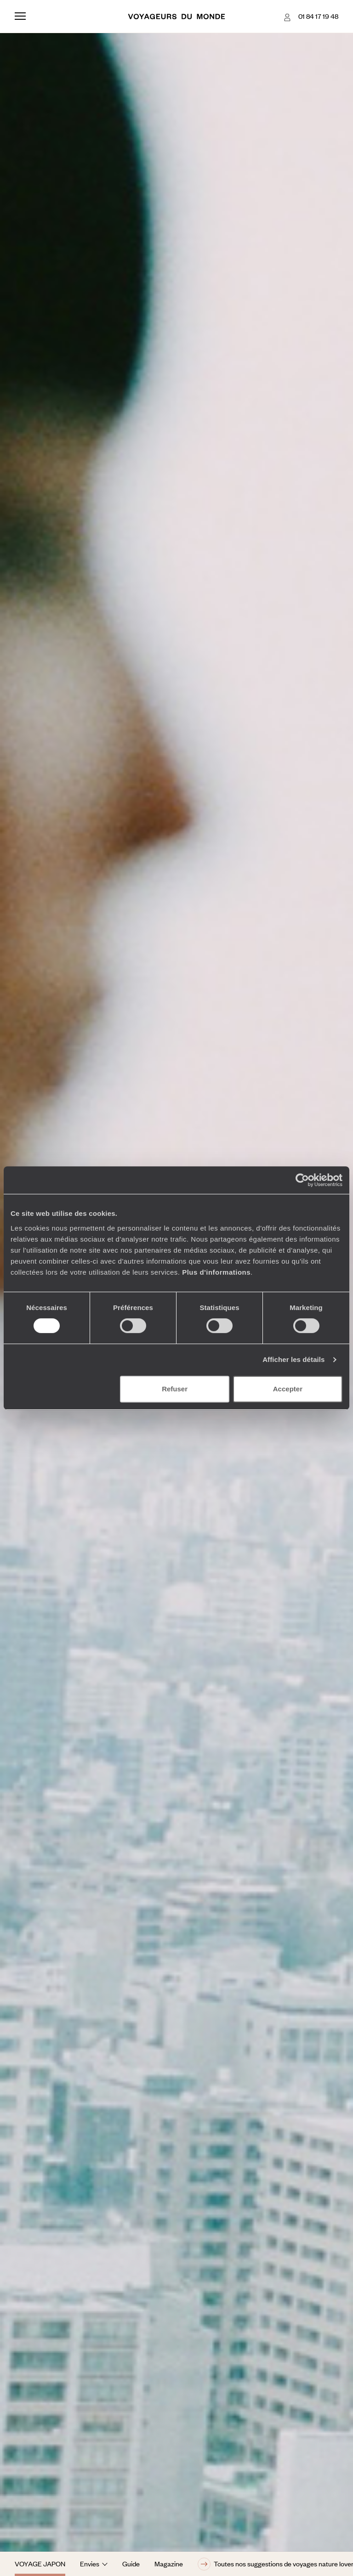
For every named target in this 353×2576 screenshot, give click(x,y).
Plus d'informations (216, 1272)
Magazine (168, 2563)
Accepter (287, 1389)
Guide (131, 2563)
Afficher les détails (293, 1359)
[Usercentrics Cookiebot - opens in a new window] (302, 1180)
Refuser (175, 1389)
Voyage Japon (40, 2563)
